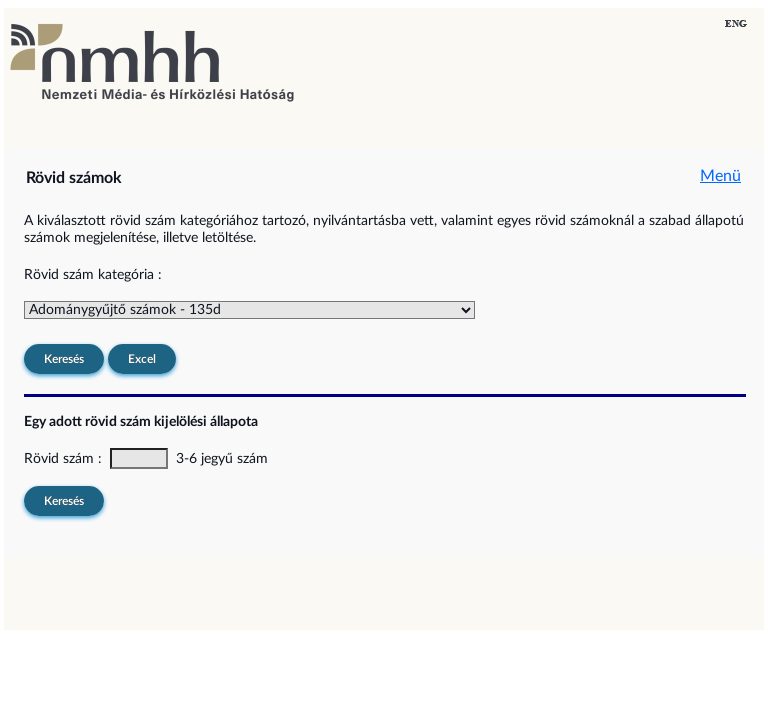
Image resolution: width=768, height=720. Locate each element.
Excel (142, 359)
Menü (720, 176)
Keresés (64, 359)
